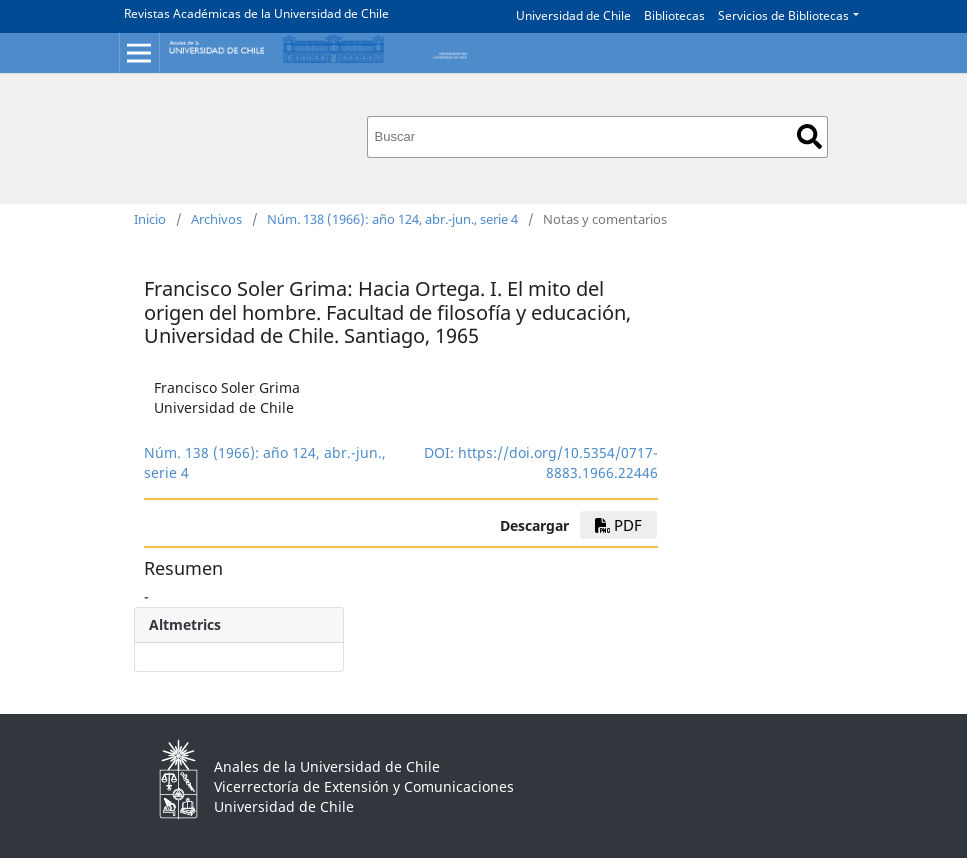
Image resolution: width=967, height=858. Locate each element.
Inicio (150, 219)
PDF (618, 525)
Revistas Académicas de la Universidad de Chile (256, 13)
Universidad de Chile (573, 15)
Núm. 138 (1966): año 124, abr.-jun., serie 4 (392, 219)
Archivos (216, 219)
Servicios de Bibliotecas (783, 15)
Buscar (809, 136)
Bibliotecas (674, 15)
